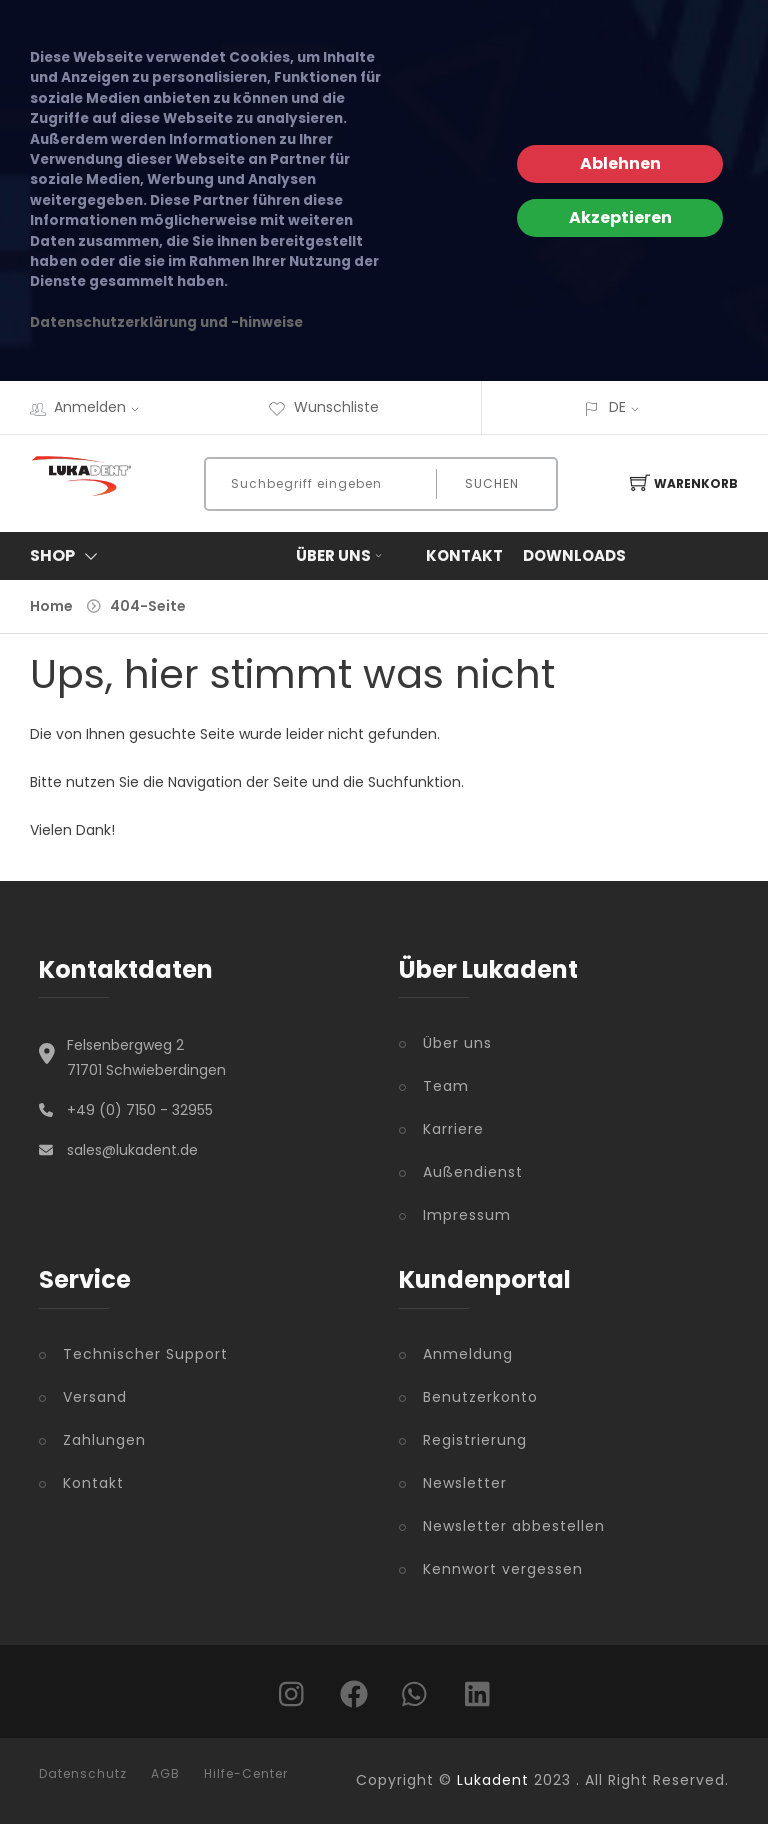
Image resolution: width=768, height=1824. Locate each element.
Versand (95, 1397)
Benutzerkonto (480, 1397)
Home (51, 606)
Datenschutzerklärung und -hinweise (166, 322)
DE (617, 407)
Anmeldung (468, 1354)
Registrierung (475, 1440)
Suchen (492, 483)
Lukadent (493, 1780)
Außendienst (473, 1172)
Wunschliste (323, 407)
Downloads (574, 555)
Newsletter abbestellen (514, 1526)
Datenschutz (83, 1774)
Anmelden (103, 407)
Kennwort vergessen (503, 1569)
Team (446, 1086)
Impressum (467, 1215)
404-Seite (148, 606)
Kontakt (464, 555)
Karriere (453, 1129)
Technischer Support (145, 1354)
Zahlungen (104, 1440)
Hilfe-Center (246, 1774)
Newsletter (465, 1483)
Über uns (341, 555)
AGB (165, 1774)
